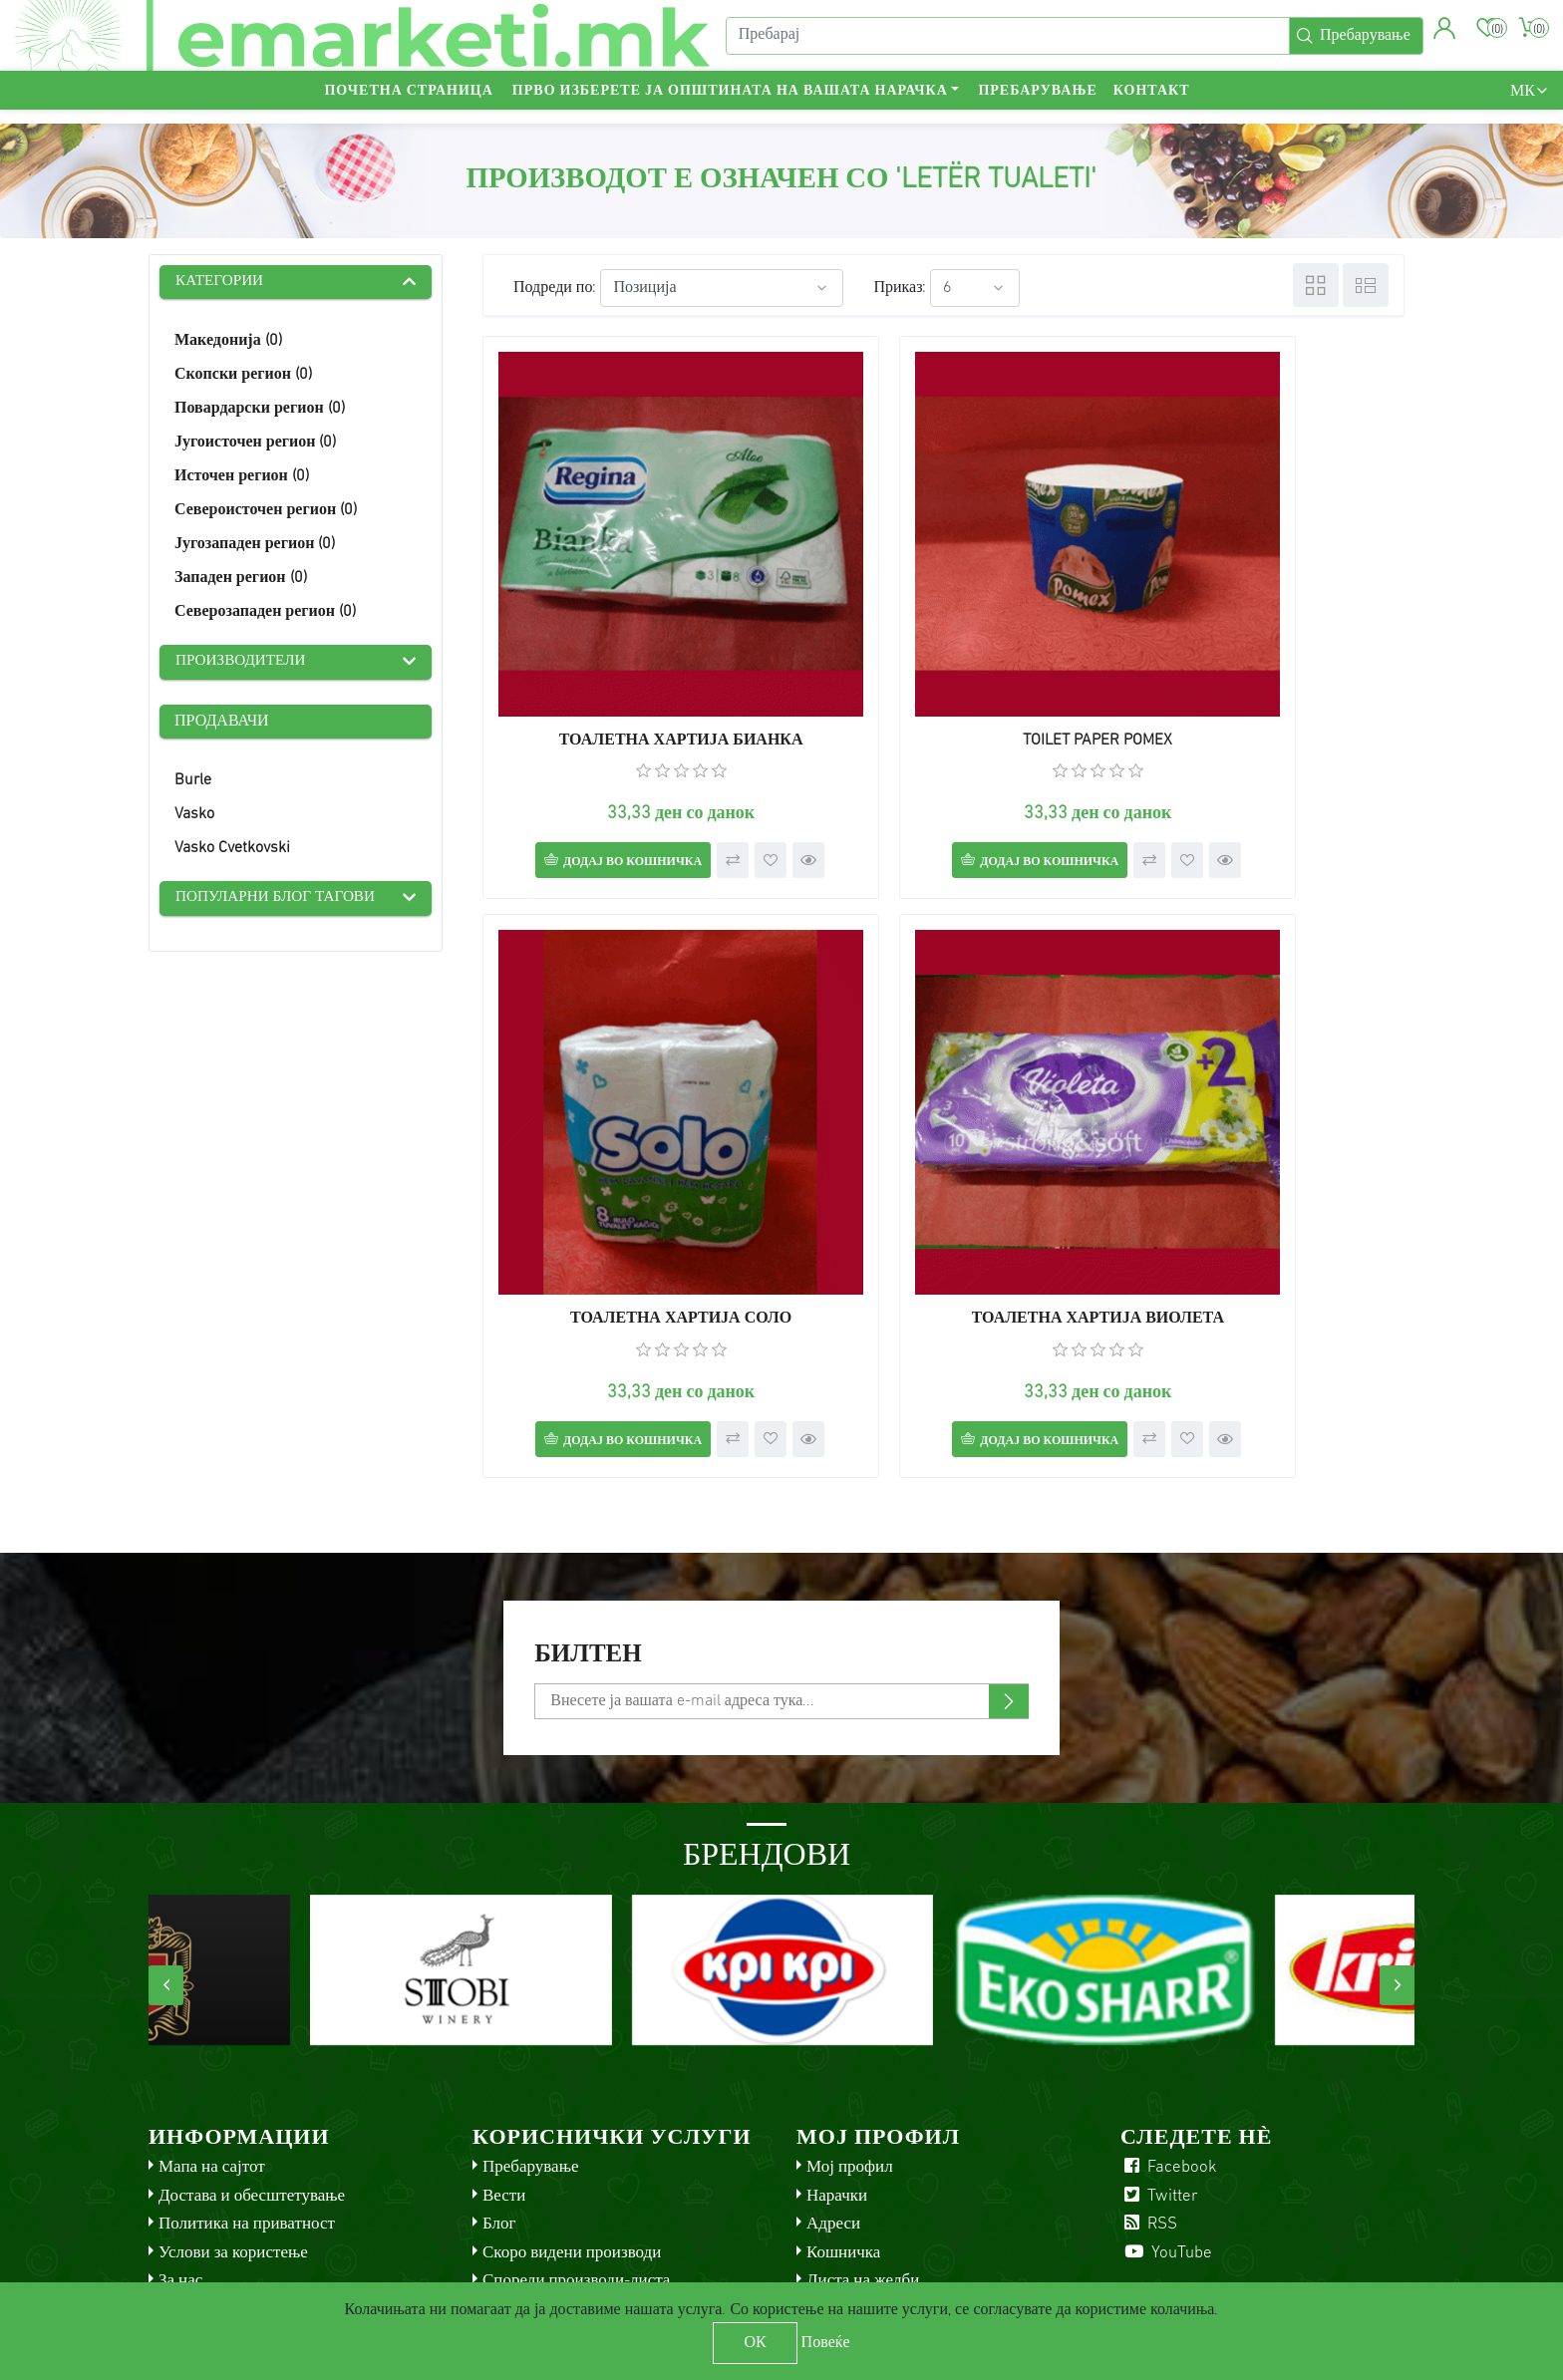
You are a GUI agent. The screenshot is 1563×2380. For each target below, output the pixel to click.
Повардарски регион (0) (259, 411)
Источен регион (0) (241, 478)
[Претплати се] (781, 1576)
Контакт (1151, 105)
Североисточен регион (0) (265, 512)
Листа (1366, 285)
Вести (503, 2069)
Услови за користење (233, 2126)
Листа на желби (862, 2155)
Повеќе (825, 2343)
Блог (499, 2098)
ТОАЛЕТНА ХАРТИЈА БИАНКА (629, 638)
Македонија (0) (228, 343)
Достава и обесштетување (251, 2069)
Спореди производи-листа (576, 2155)
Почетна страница (408, 105)
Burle (192, 783)
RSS (1148, 2098)
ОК (755, 2343)
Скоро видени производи (571, 2126)
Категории (221, 283)
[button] (1441, 35)
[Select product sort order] (721, 288)
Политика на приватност (246, 2098)
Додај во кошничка (599, 759)
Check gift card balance (566, 2212)
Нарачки (836, 2069)
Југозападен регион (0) (254, 546)
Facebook (1168, 2041)
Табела (1316, 285)
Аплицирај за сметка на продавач (925, 2183)
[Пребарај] (1005, 43)
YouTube (1166, 2126)
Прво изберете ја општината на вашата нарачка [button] (730, 105)
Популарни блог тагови (280, 902)
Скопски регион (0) (243, 377)
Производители (243, 665)
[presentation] (166, 1860)
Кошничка (843, 2126)
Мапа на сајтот (211, 2041)
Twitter (1159, 2069)
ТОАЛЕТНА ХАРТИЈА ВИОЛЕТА (629, 1153)
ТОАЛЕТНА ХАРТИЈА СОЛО (1257, 638)
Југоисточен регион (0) (255, 444)
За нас (180, 2155)
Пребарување (1037, 105)
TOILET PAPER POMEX (943, 638)
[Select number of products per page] (975, 288)
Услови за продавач (551, 2183)
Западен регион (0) (240, 580)
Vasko (194, 817)
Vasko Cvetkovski (232, 851)
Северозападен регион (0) (265, 614)
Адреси (833, 2098)
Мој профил (849, 2041)
